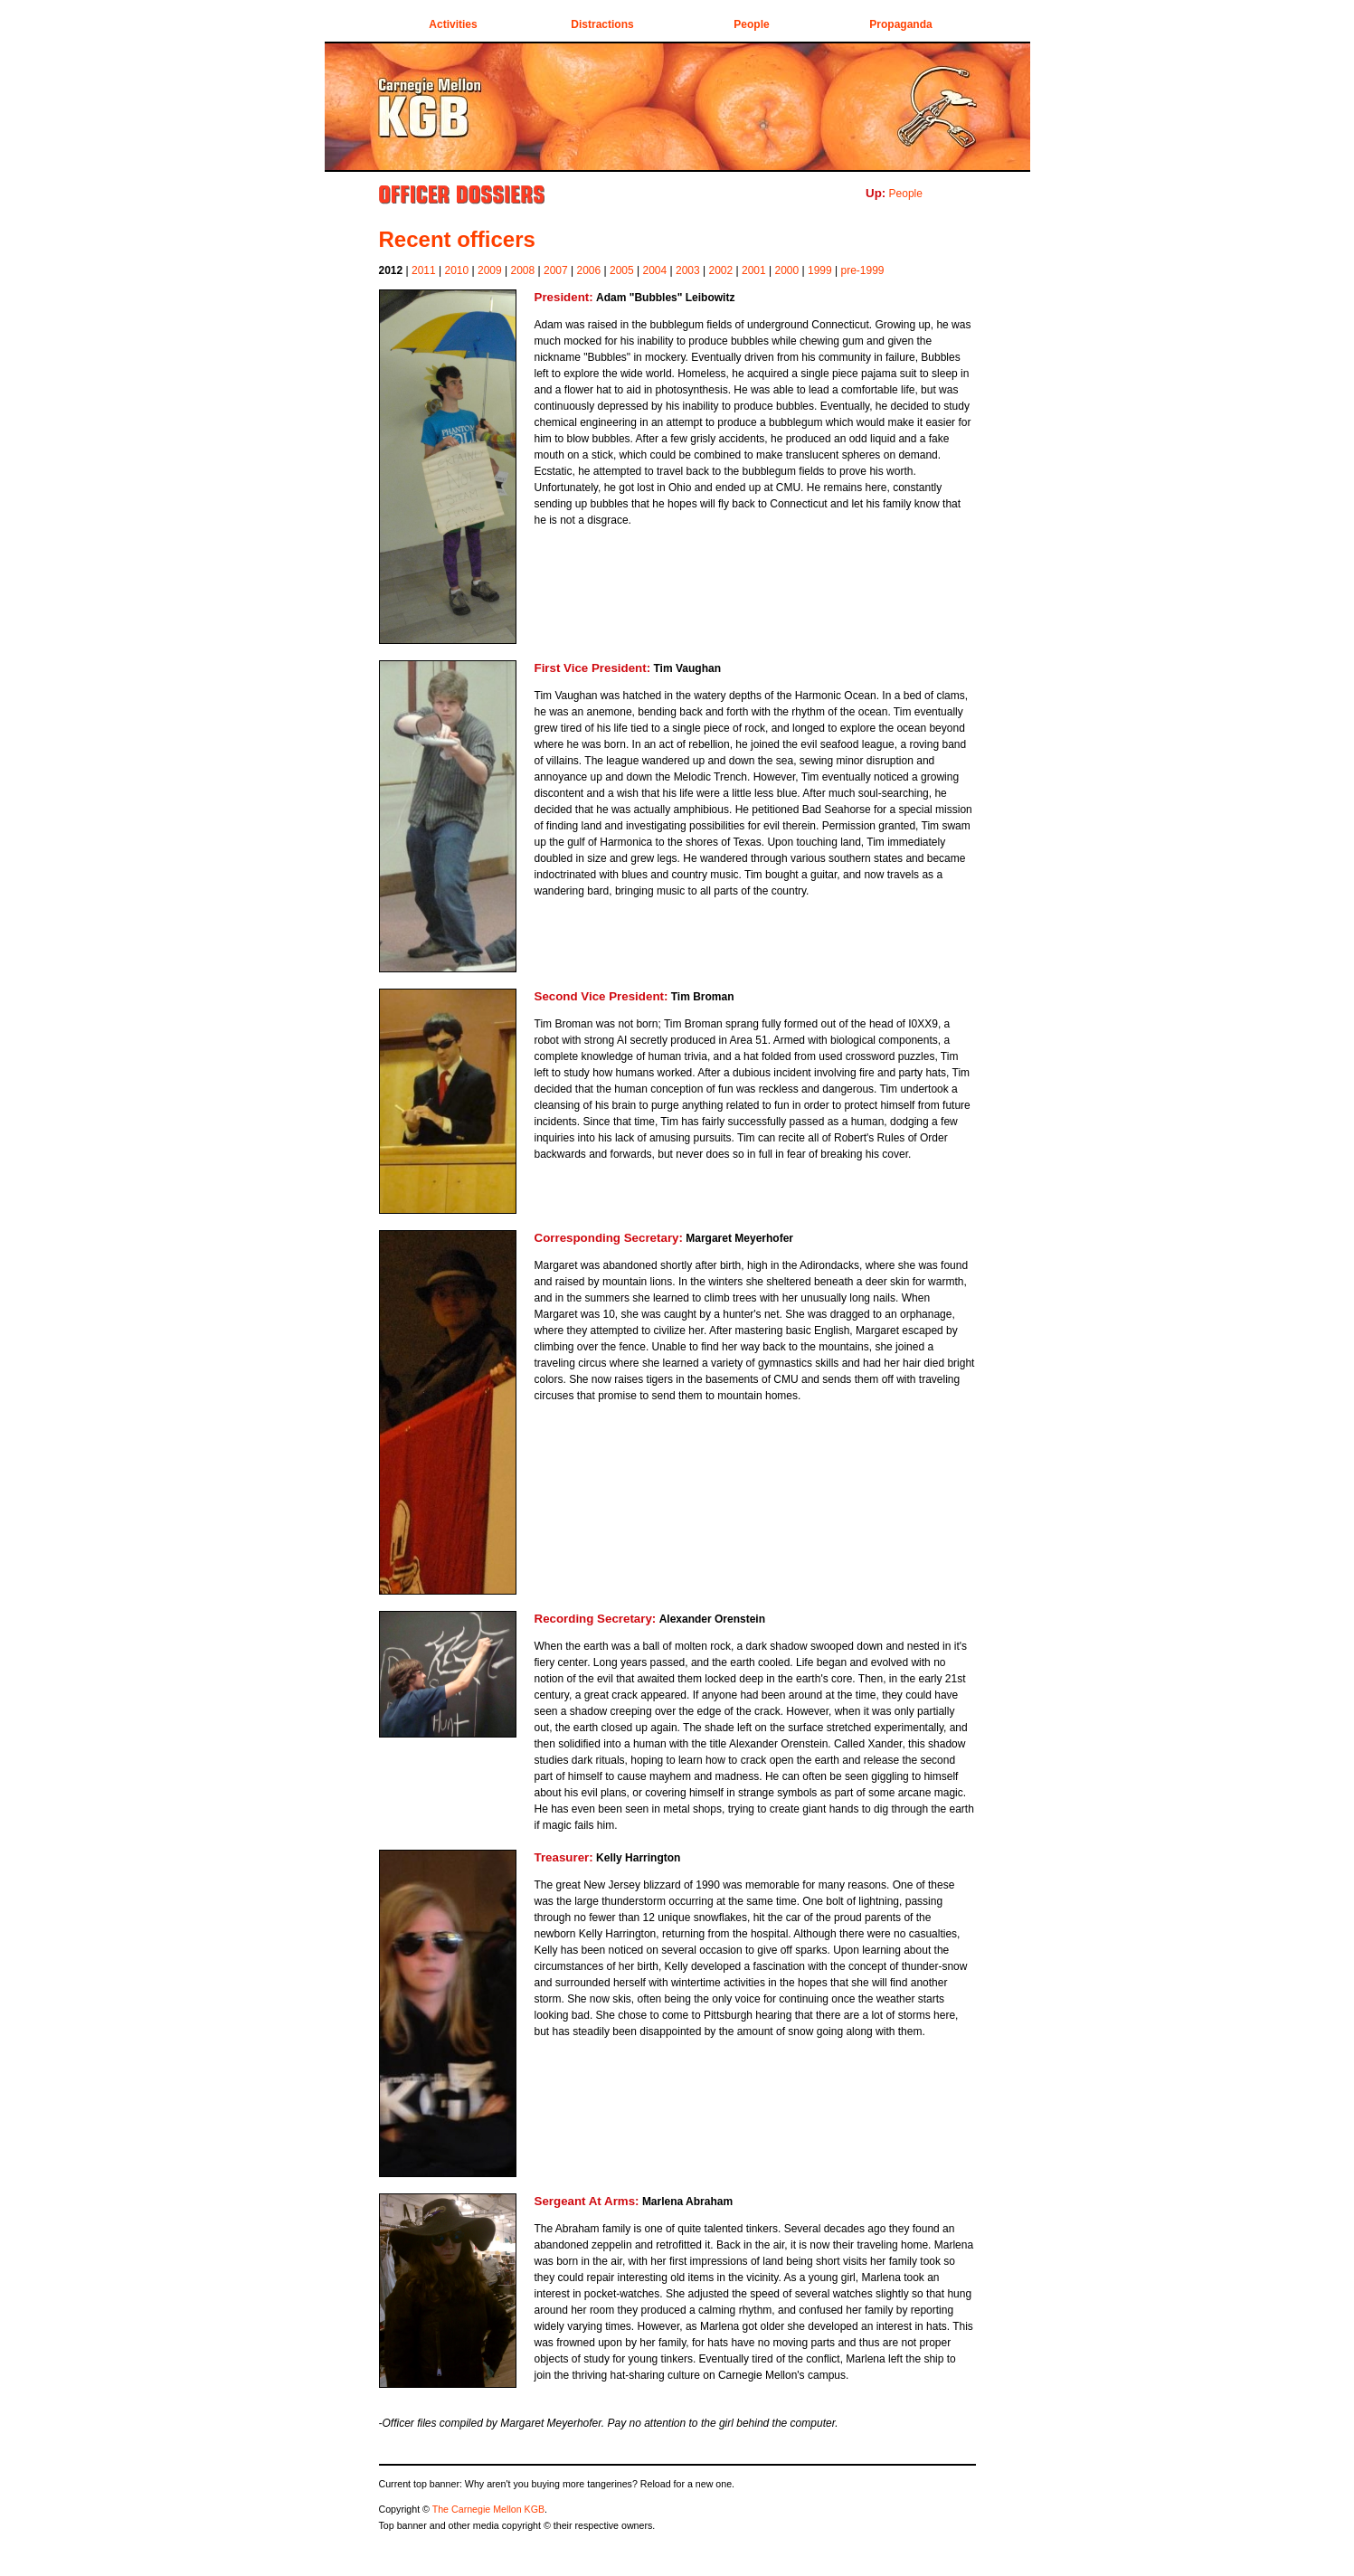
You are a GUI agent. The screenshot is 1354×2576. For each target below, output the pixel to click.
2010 (457, 270)
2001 (754, 270)
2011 (424, 270)
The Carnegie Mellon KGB (488, 2509)
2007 (556, 270)
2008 (523, 270)
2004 (655, 270)
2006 (589, 270)
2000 (787, 270)
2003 (688, 270)
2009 (490, 270)
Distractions (602, 24)
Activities (453, 24)
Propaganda (900, 24)
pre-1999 (863, 270)
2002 (721, 270)
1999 (820, 270)
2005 (622, 270)
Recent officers (457, 239)
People (751, 24)
